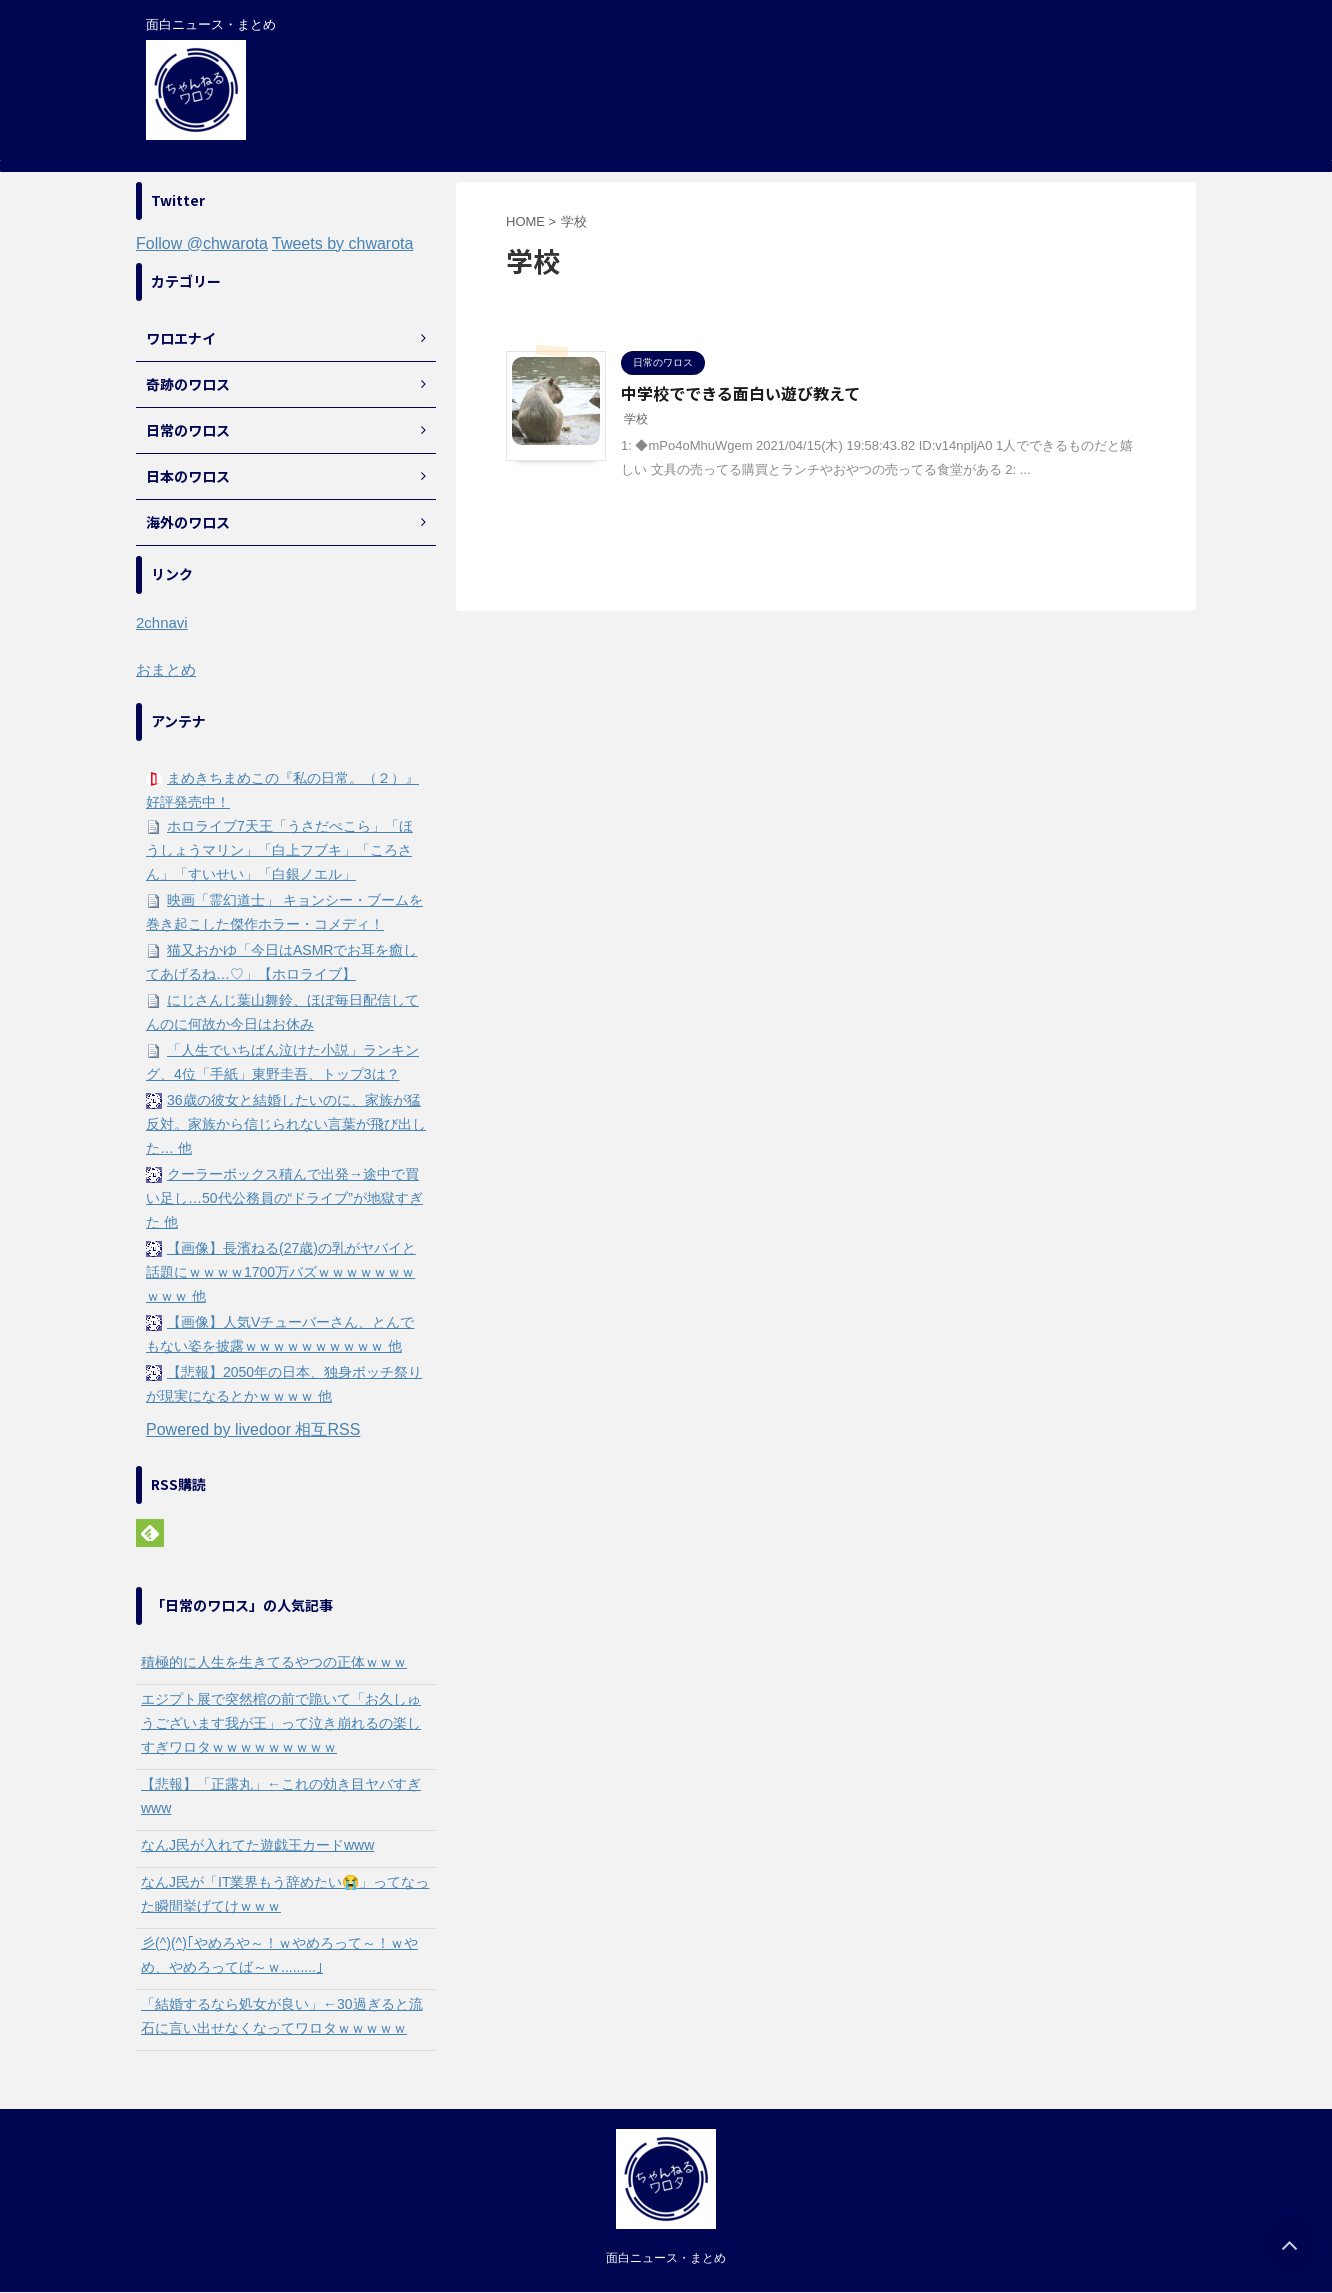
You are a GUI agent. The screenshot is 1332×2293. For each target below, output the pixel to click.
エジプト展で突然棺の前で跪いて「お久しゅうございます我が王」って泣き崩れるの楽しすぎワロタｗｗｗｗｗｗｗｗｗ (281, 1723)
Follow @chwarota (202, 243)
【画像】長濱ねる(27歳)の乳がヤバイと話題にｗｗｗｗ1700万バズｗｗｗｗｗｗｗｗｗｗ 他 (281, 1272)
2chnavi (162, 622)
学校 (636, 419)
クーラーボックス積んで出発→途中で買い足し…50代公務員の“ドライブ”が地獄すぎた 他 (284, 1198)
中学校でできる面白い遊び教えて (740, 393)
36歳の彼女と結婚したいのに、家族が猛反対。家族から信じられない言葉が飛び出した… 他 (286, 1124)
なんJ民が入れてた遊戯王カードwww (257, 1845)
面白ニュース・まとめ (666, 2258)
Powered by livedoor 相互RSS (253, 1429)
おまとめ (166, 669)
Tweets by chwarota (342, 243)
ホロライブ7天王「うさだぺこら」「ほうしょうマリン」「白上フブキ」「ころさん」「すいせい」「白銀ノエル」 (279, 850)
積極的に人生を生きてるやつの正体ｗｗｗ (274, 1662)
